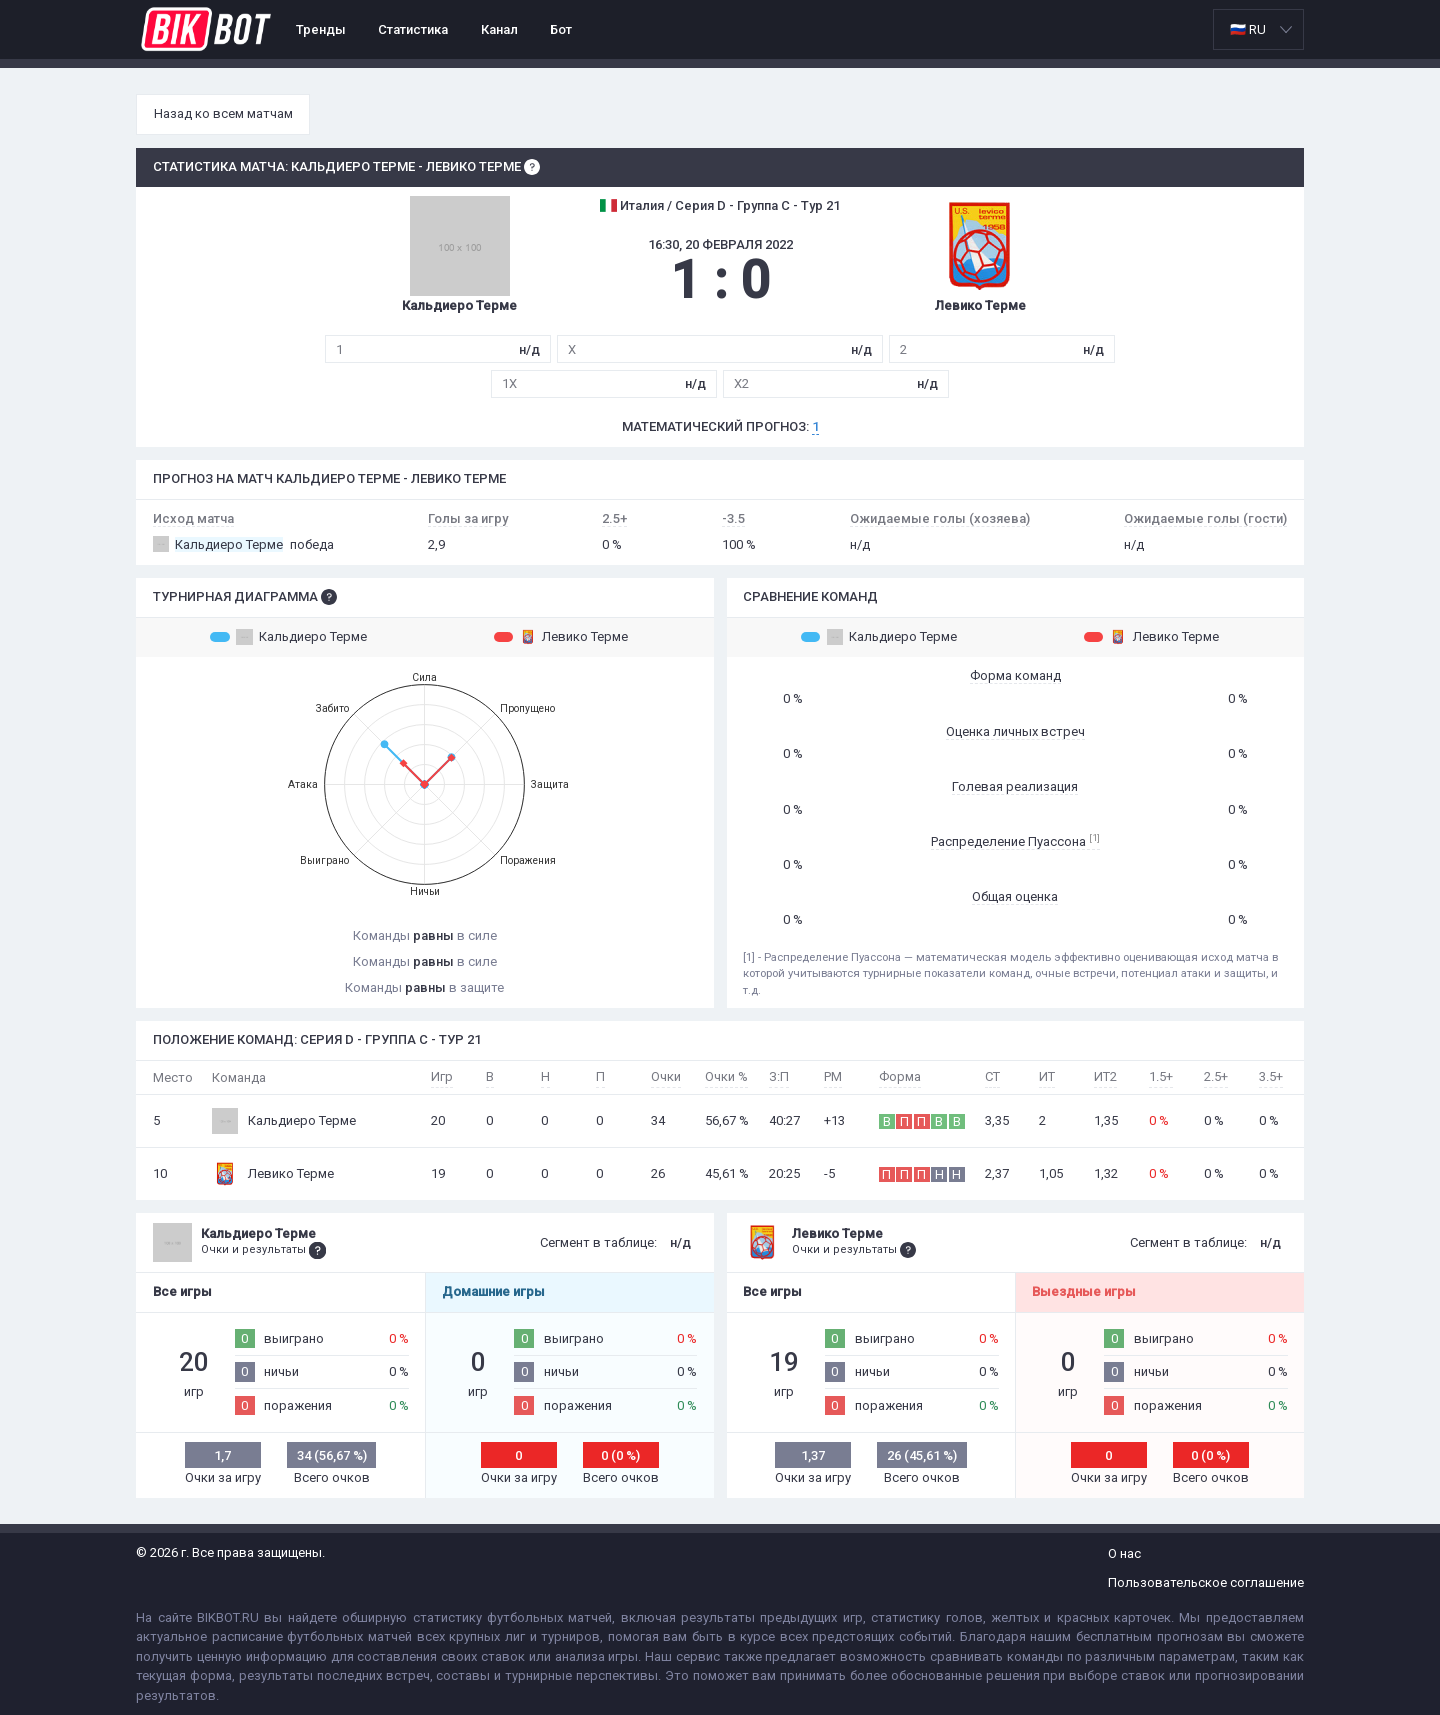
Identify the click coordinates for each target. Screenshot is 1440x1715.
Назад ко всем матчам (223, 113)
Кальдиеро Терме (288, 637)
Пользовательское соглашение (1206, 1582)
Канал (499, 29)
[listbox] (1258, 29)
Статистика (413, 29)
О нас (1124, 1553)
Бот (561, 29)
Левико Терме (561, 637)
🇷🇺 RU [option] (1248, 29)
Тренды (321, 29)
